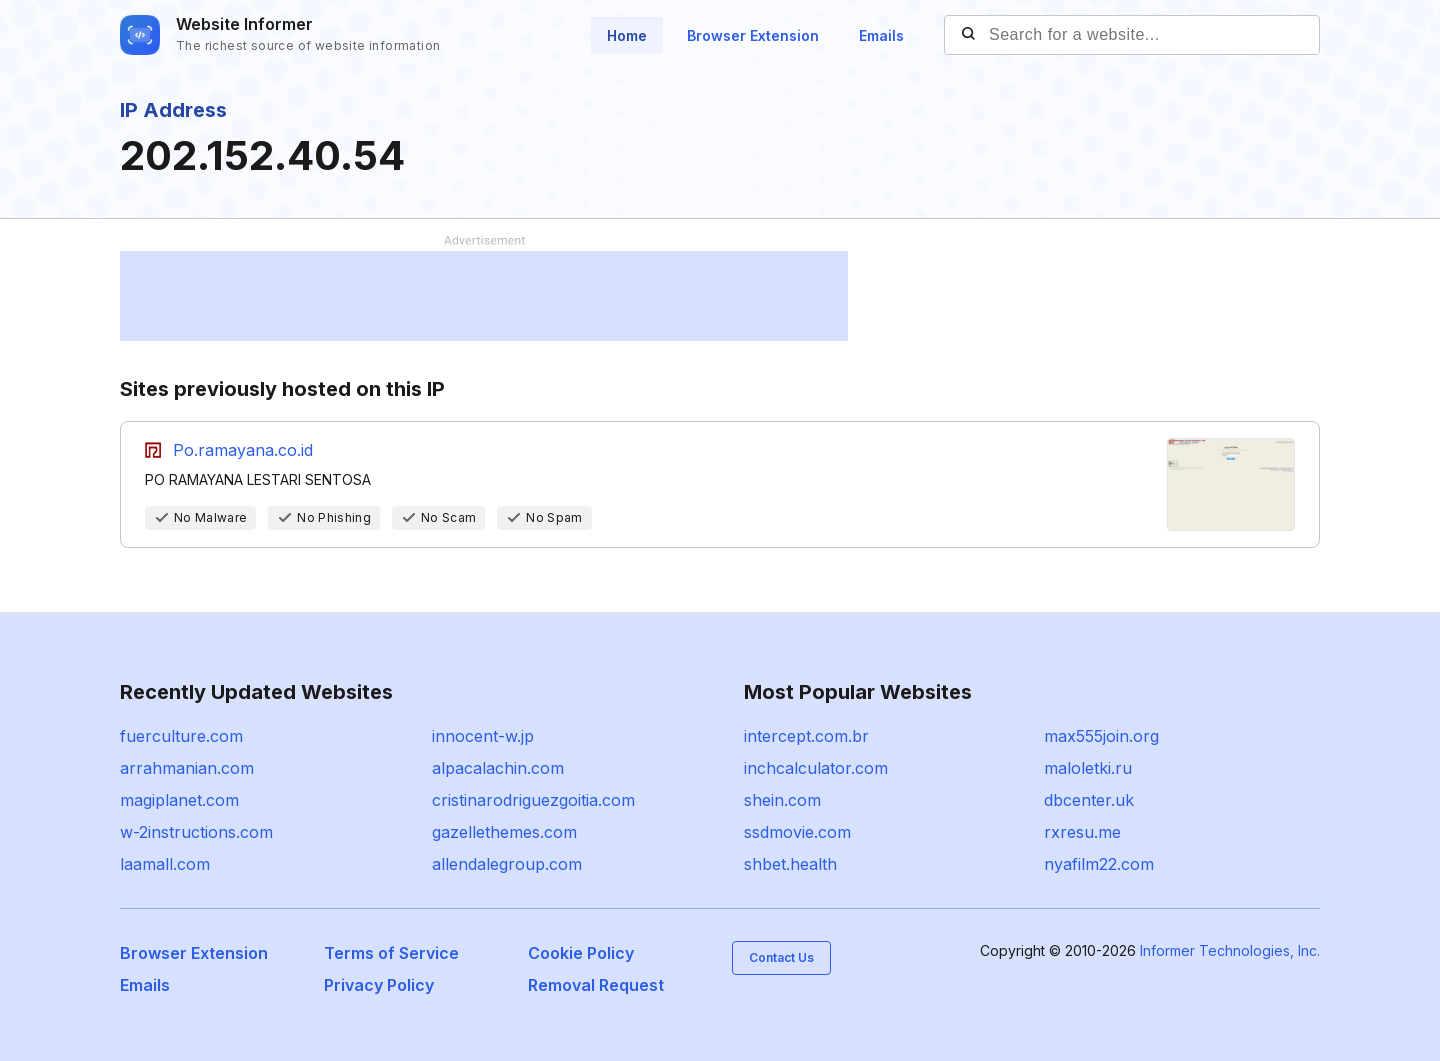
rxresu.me (1082, 832)
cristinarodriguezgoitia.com (533, 800)
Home (627, 35)
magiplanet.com (179, 800)
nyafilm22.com (1099, 864)
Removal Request (596, 985)
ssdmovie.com (797, 832)
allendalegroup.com (507, 864)
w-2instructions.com (196, 832)
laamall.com (165, 864)
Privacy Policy (379, 985)
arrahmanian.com (187, 768)
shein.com (782, 800)
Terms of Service (391, 953)
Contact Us (781, 957)
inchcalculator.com (816, 768)
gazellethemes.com (504, 832)
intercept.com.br (806, 736)
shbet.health (790, 864)
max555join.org (1101, 736)
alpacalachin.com (498, 768)
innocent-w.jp (483, 736)
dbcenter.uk (1089, 800)
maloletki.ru (1088, 768)
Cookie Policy (581, 953)
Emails (881, 35)
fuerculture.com (181, 736)
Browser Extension (753, 35)
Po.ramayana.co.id (243, 450)
